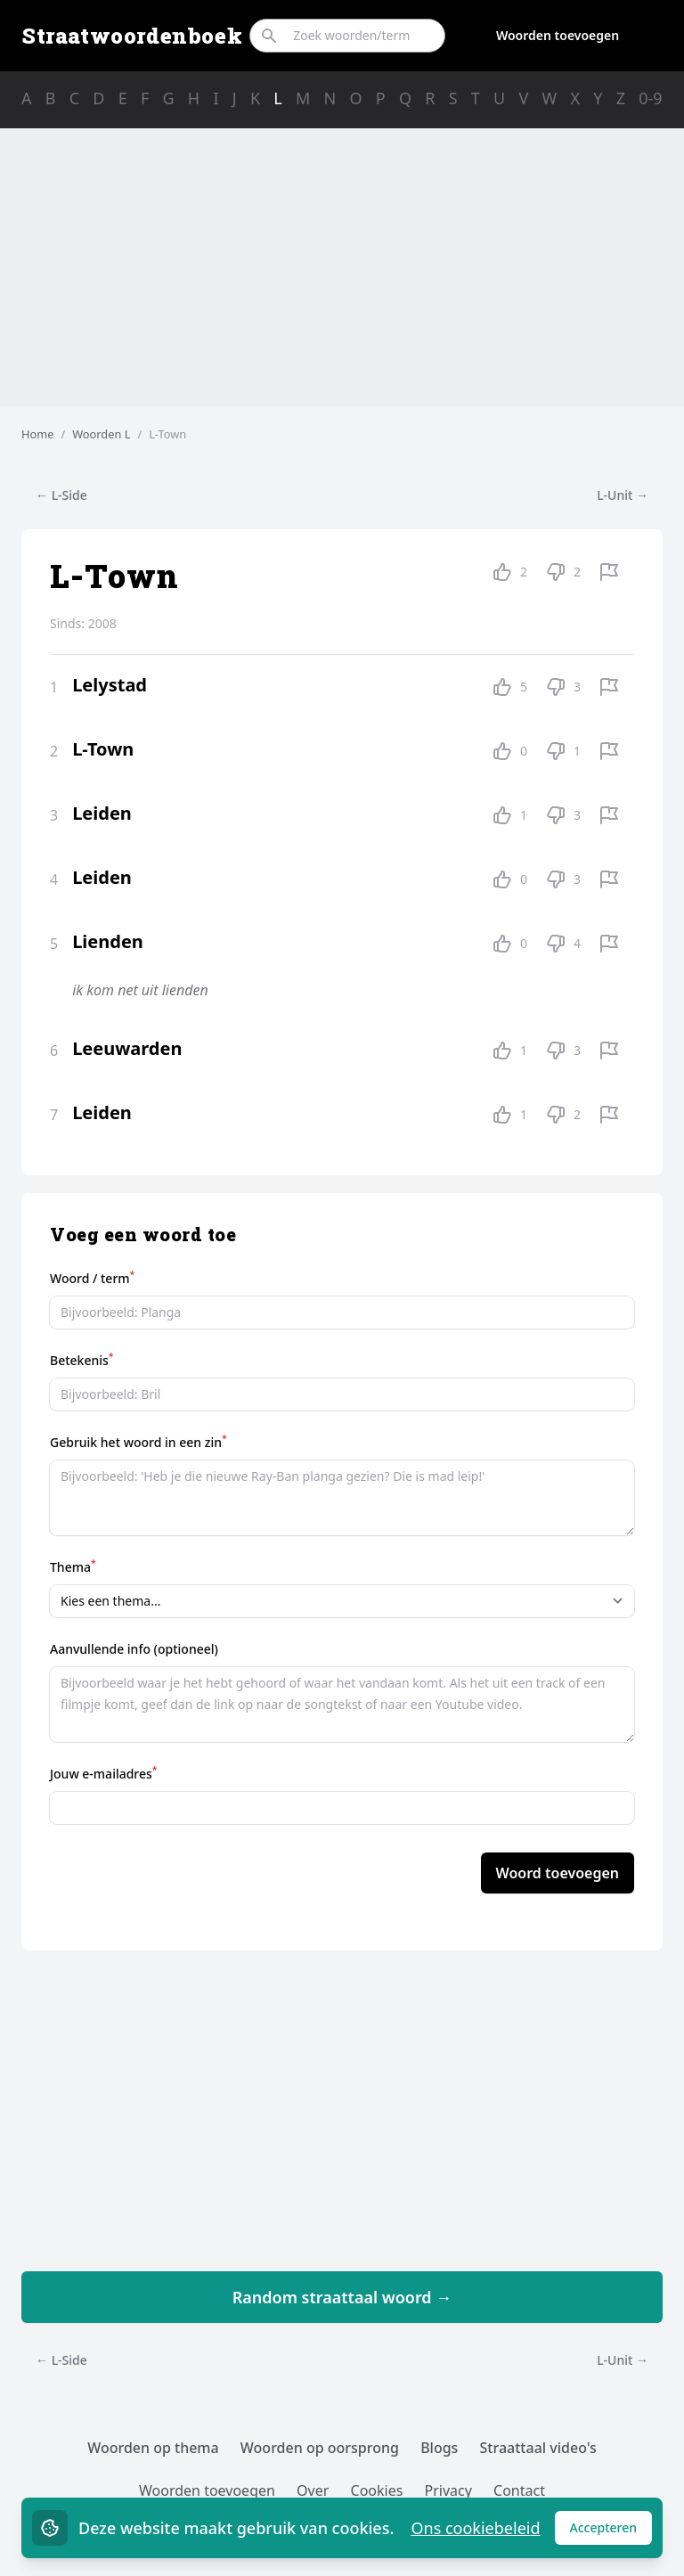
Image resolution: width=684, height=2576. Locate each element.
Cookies (377, 2490)
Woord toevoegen (557, 1873)
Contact (519, 2490)
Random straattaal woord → (342, 2297)
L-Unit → (622, 495)
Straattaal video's (538, 2447)
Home (37, 434)
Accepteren (611, 2532)
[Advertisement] (342, 267)
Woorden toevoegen (557, 35)
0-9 (650, 98)
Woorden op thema (153, 2447)
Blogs (439, 2447)
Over (313, 2490)
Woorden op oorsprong (319, 2447)
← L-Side (61, 495)
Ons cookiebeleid (475, 2528)
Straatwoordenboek (131, 35)
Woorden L (101, 434)
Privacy (448, 2490)
